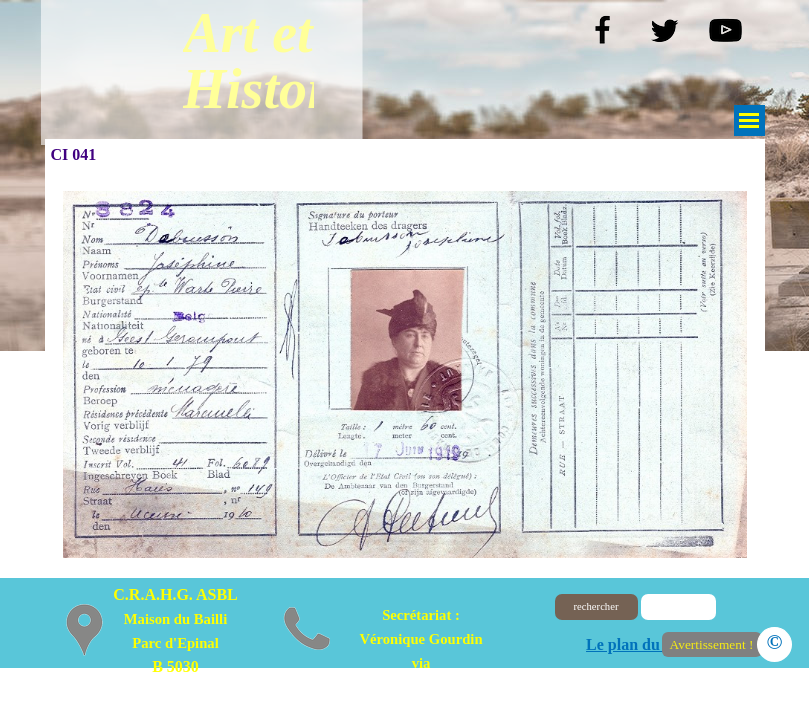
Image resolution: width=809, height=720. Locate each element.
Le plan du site (636, 644)
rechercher (596, 606)
